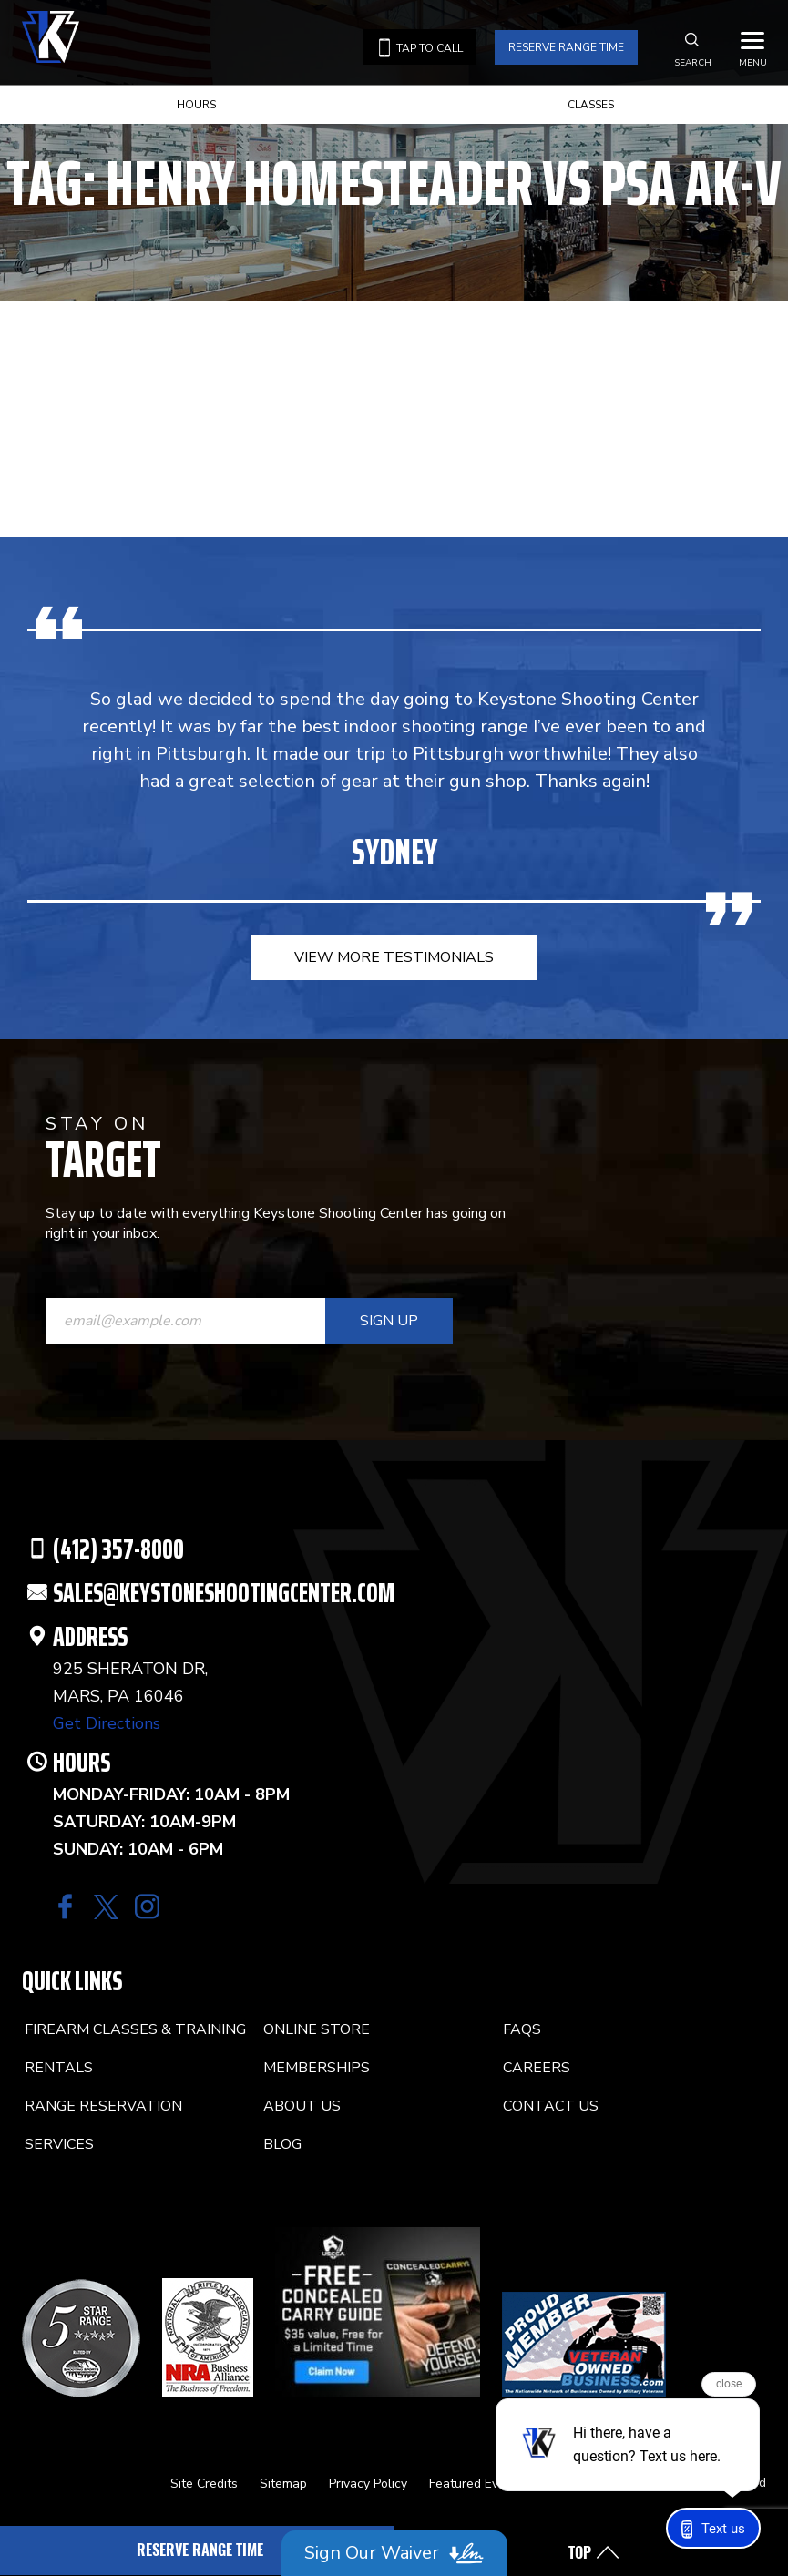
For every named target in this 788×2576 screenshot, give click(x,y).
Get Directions (106, 1723)
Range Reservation (103, 2106)
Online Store (316, 2029)
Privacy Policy (368, 2483)
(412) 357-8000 (118, 1549)
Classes (591, 104)
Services (59, 2144)
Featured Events (476, 2483)
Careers (536, 2068)
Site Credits (204, 2483)
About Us (302, 2106)
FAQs (522, 2029)
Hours (196, 104)
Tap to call (419, 48)
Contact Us (551, 2106)
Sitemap (283, 2483)
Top (579, 2552)
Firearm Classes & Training (135, 2029)
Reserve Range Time (566, 47)
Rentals (59, 2068)
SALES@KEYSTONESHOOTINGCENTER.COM (223, 1592)
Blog (282, 2144)
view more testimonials (394, 957)
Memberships (316, 2068)
